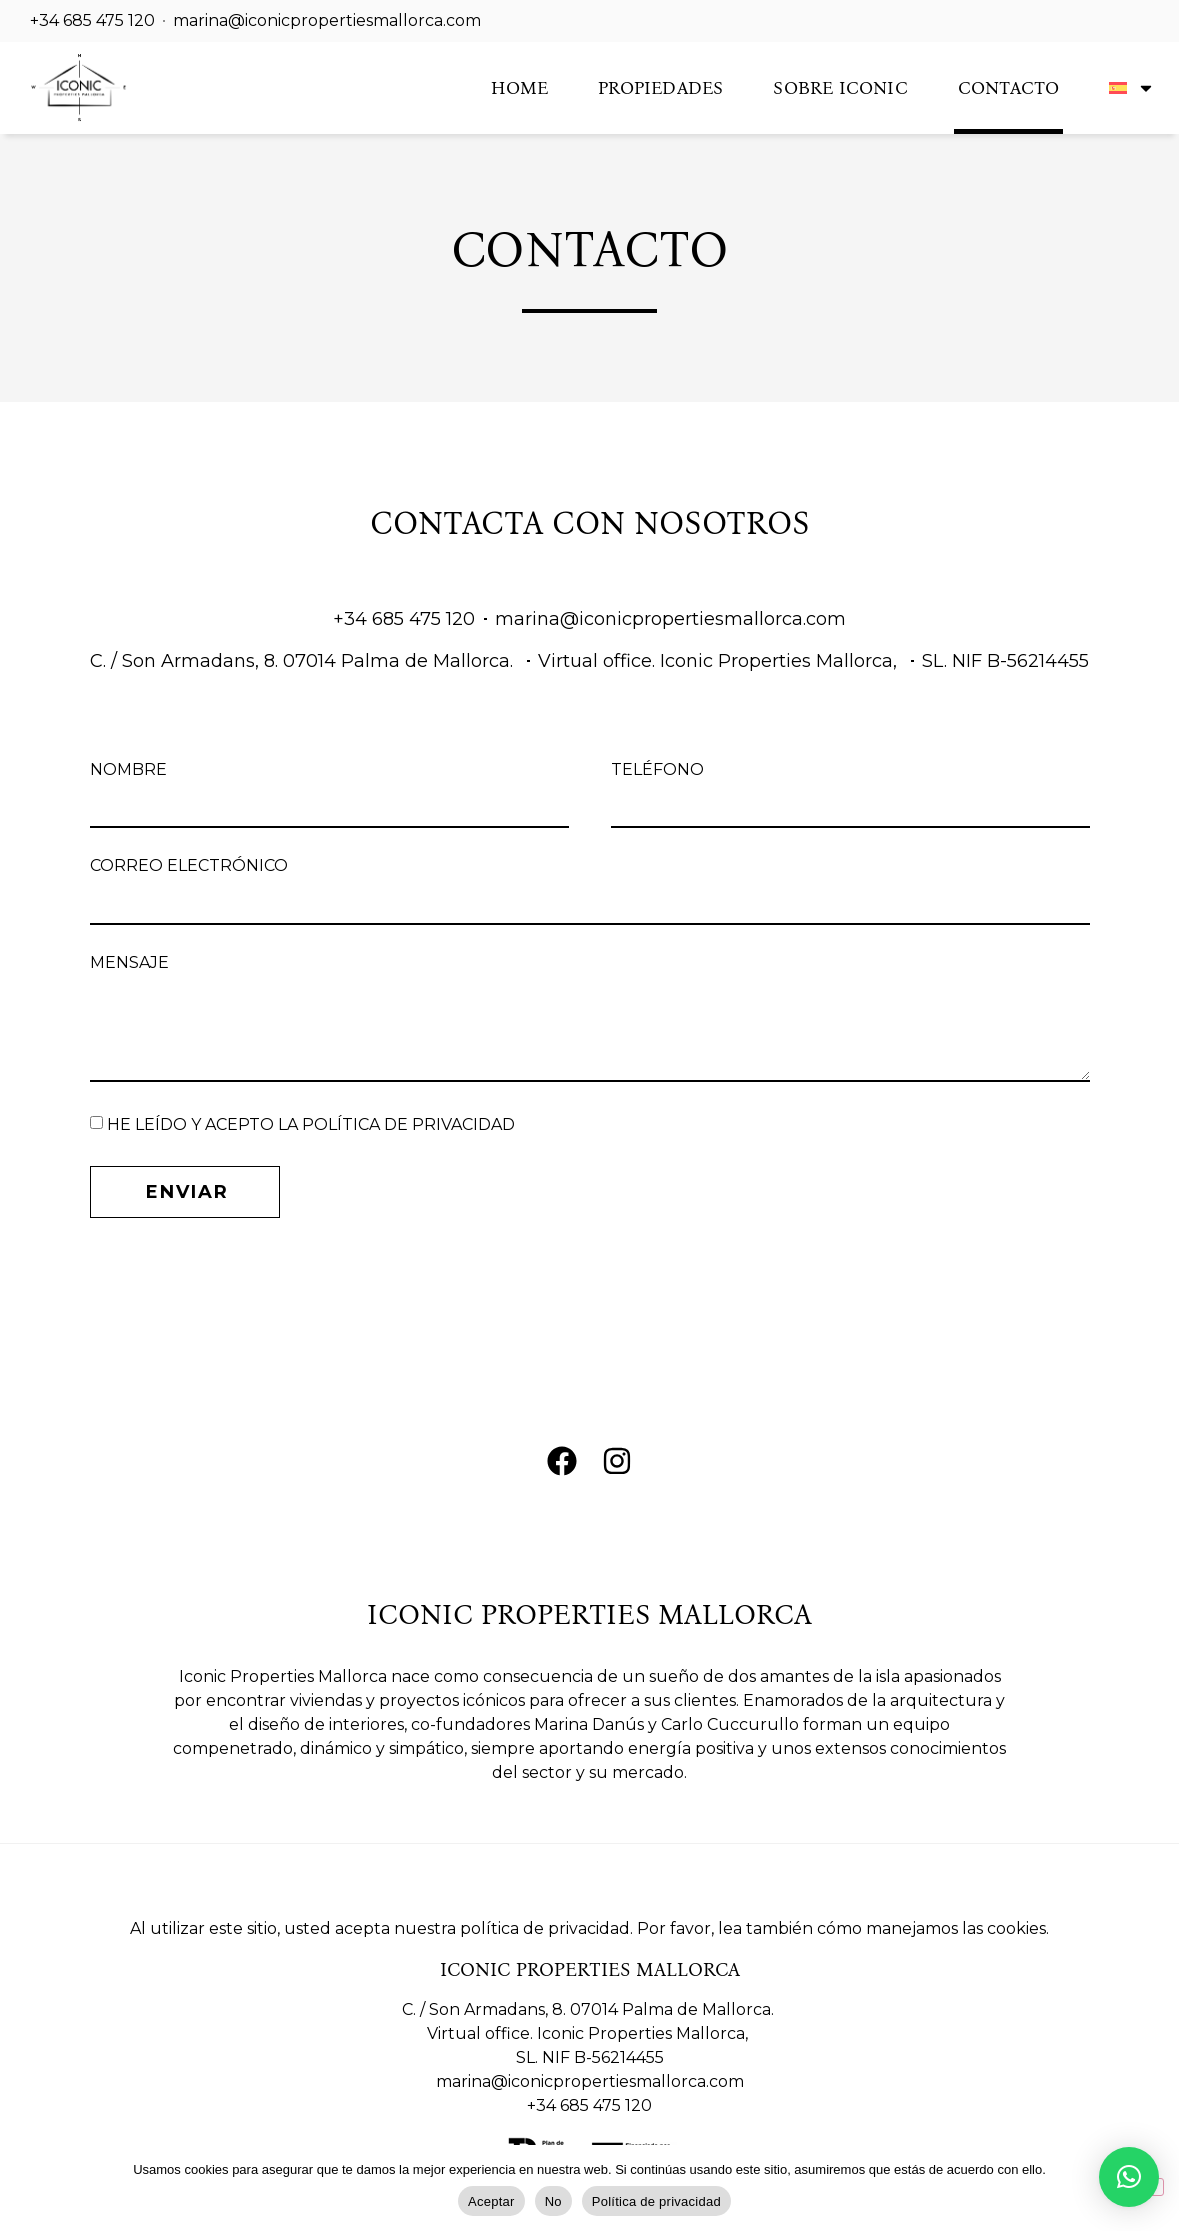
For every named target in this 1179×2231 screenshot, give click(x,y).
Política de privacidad (656, 2201)
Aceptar (491, 2201)
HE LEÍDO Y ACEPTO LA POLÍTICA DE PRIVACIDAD (311, 1124)
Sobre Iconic (840, 88)
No (553, 2201)
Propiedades (660, 88)
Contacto (1009, 88)
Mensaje (129, 963)
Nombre (128, 770)
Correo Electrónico (189, 866)
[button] (1129, 2177)
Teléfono (657, 770)
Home (519, 88)
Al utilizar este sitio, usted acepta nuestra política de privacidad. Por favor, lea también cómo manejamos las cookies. (589, 1928)
